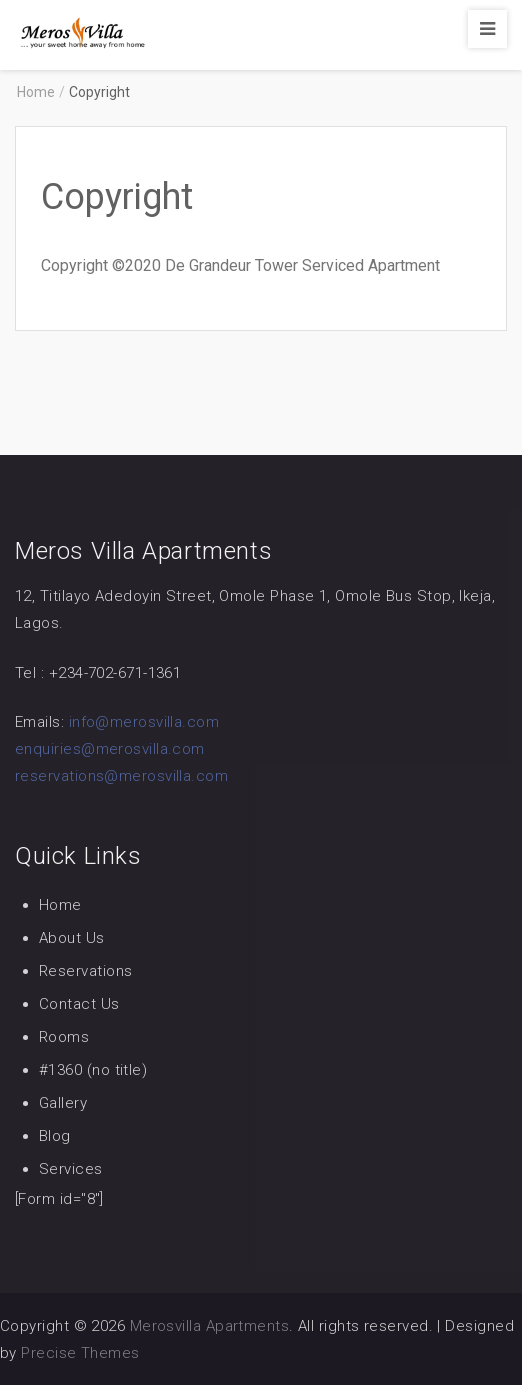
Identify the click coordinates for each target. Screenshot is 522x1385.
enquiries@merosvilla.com (110, 749)
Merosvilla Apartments (209, 1326)
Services (71, 1169)
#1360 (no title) (93, 1070)
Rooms (64, 1037)
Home (60, 905)
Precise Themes (80, 1353)
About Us (72, 938)
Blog (55, 1136)
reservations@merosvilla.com (121, 776)
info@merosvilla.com (144, 722)
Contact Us (79, 1004)
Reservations (85, 971)
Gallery (63, 1103)
